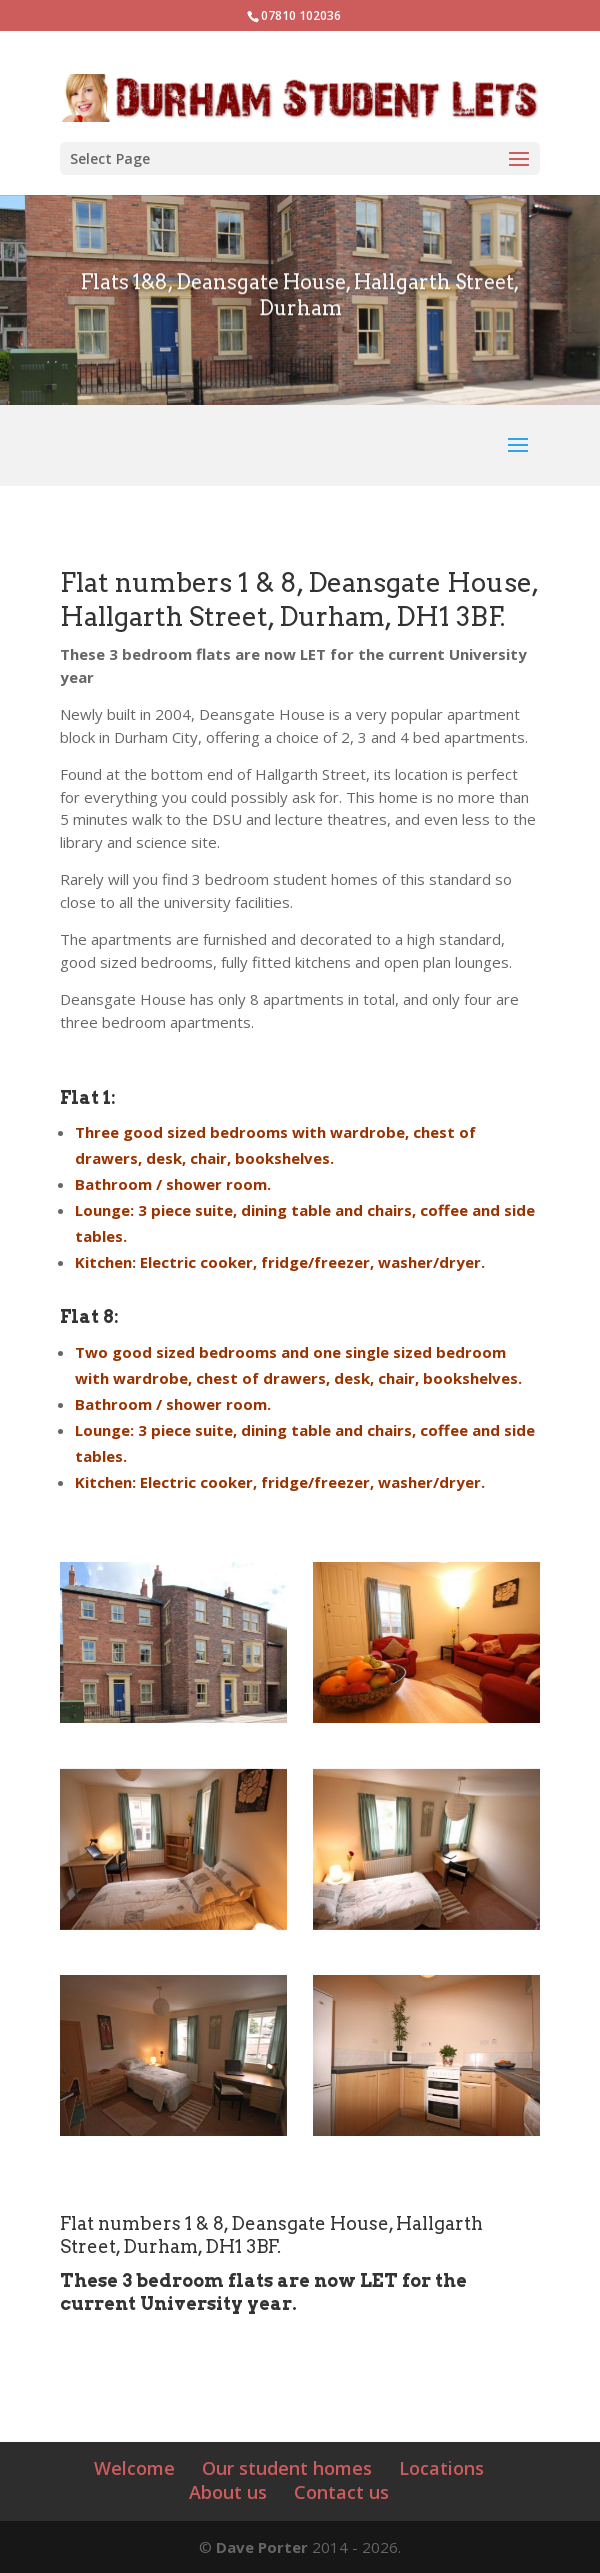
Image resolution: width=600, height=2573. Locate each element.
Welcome (134, 2468)
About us (228, 2492)
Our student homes (287, 2468)
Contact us (341, 2492)
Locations (441, 2468)
